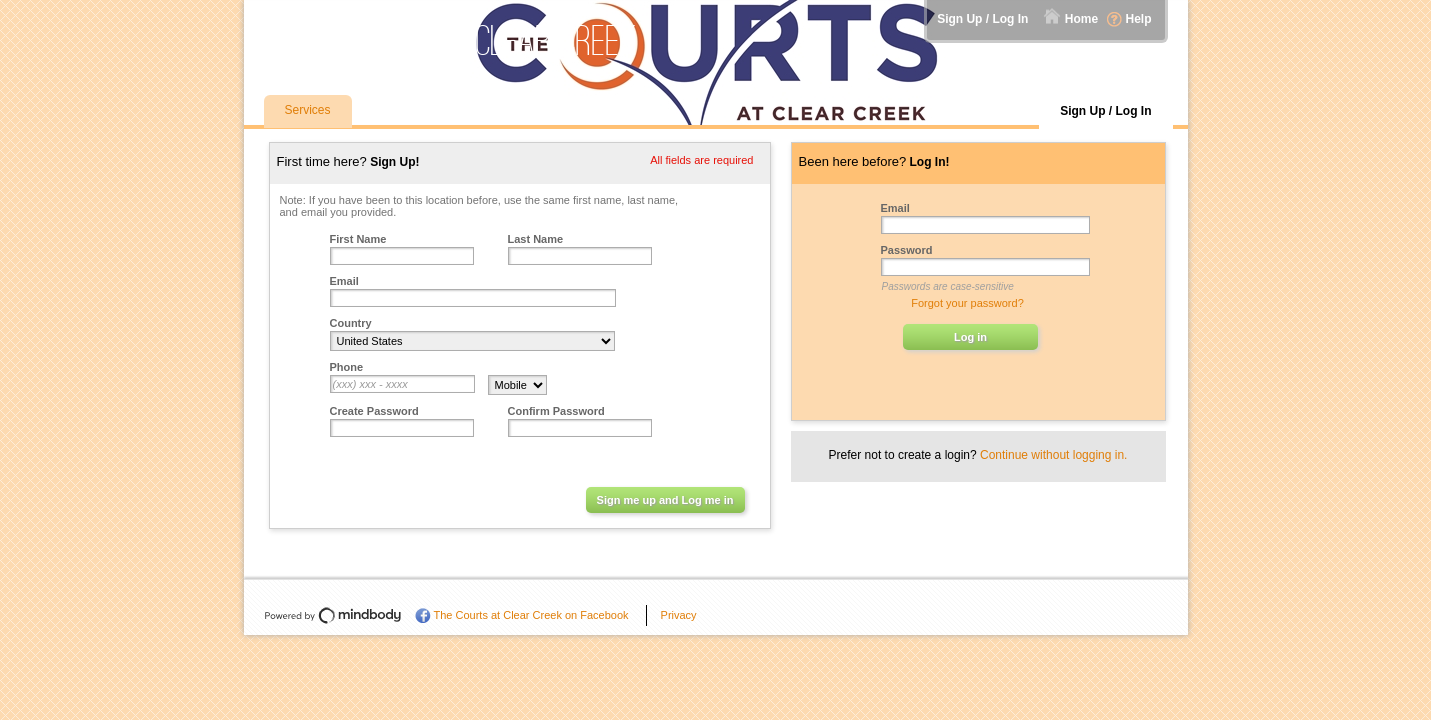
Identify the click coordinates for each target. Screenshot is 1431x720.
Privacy (679, 615)
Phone (347, 367)
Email (344, 281)
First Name (358, 239)
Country (351, 323)
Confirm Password (556, 411)
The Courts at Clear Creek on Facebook (531, 615)
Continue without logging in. (1053, 455)
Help (1138, 19)
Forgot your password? (967, 303)
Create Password (374, 411)
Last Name (536, 239)
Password (907, 250)
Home (1081, 19)
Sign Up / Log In (982, 19)
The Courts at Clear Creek (452, 40)
